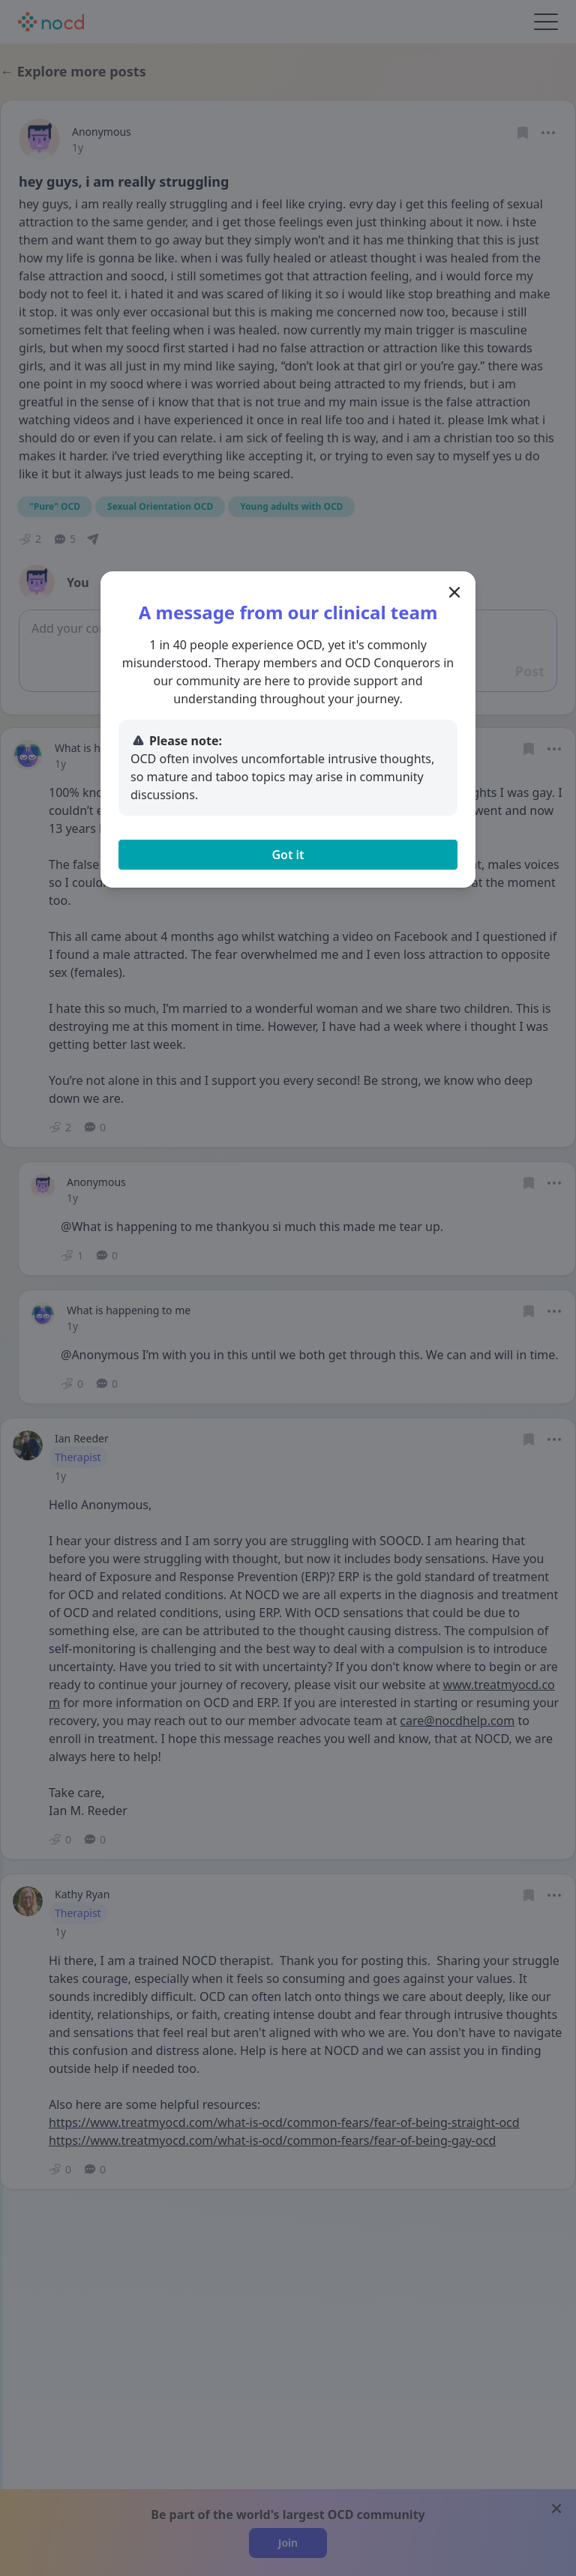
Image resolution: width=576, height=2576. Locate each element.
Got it (288, 854)
